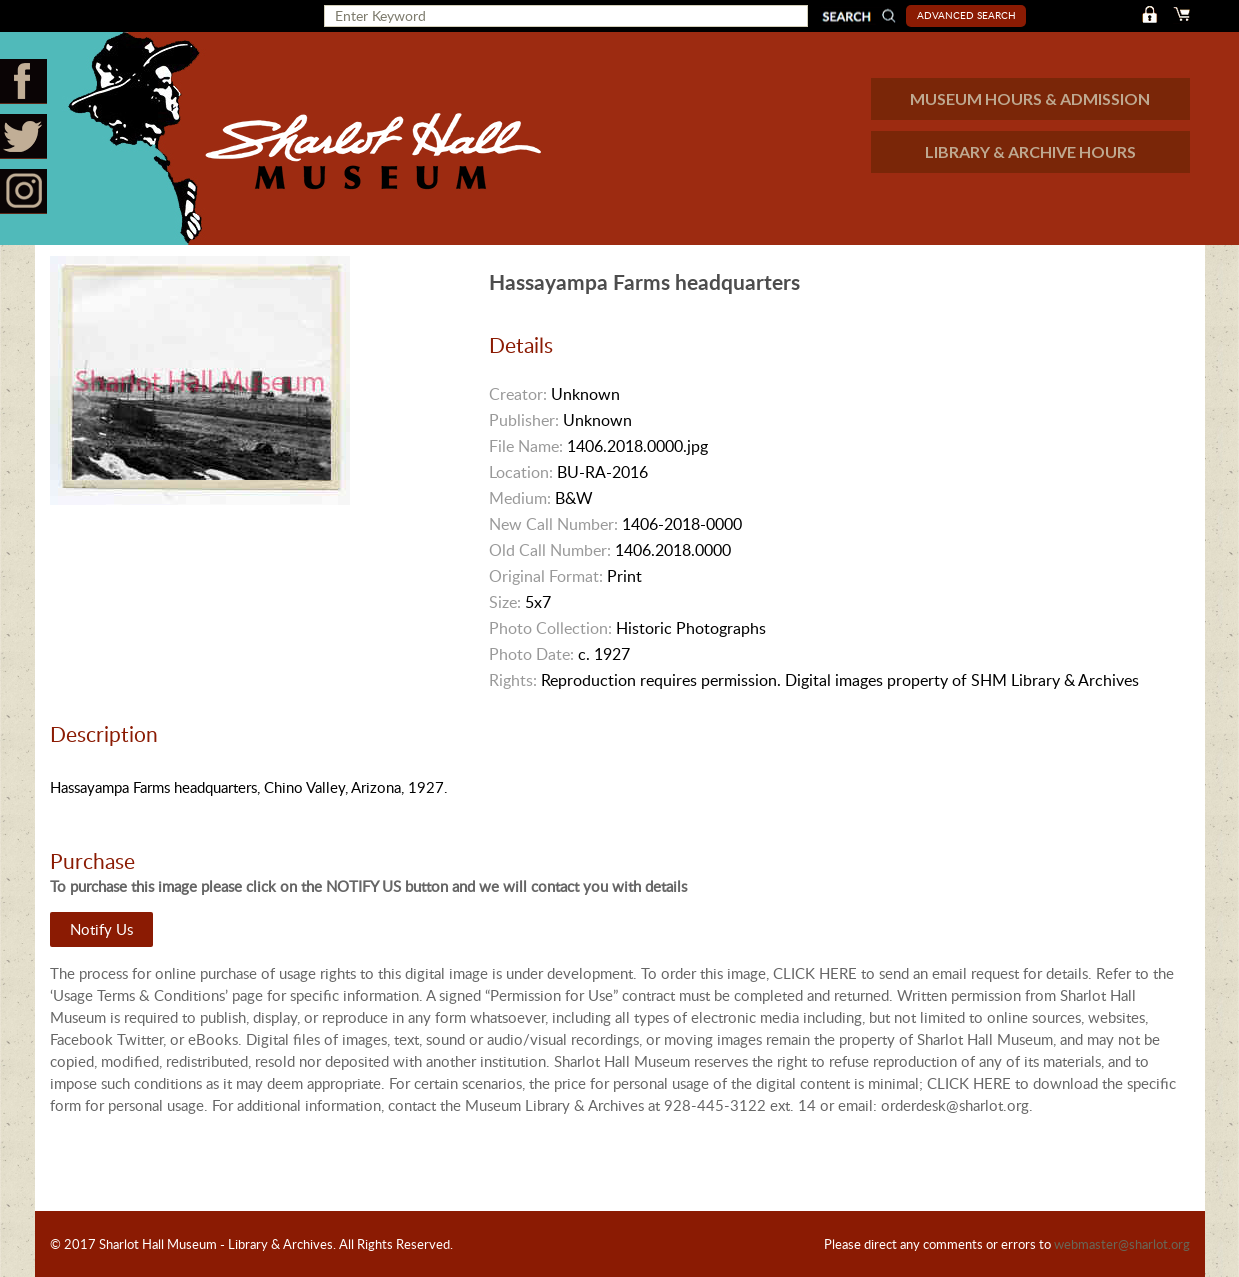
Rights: (513, 680)
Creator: (518, 394)
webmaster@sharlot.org (1122, 1244)
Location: (521, 472)
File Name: (526, 446)
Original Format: (546, 576)
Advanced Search (966, 15)
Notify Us (101, 929)
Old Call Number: (550, 550)
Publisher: (524, 420)
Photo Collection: (550, 628)
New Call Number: (553, 524)
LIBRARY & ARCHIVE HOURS (1030, 151)
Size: (505, 602)
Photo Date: (531, 654)
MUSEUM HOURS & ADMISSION (1030, 98)
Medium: (520, 498)
